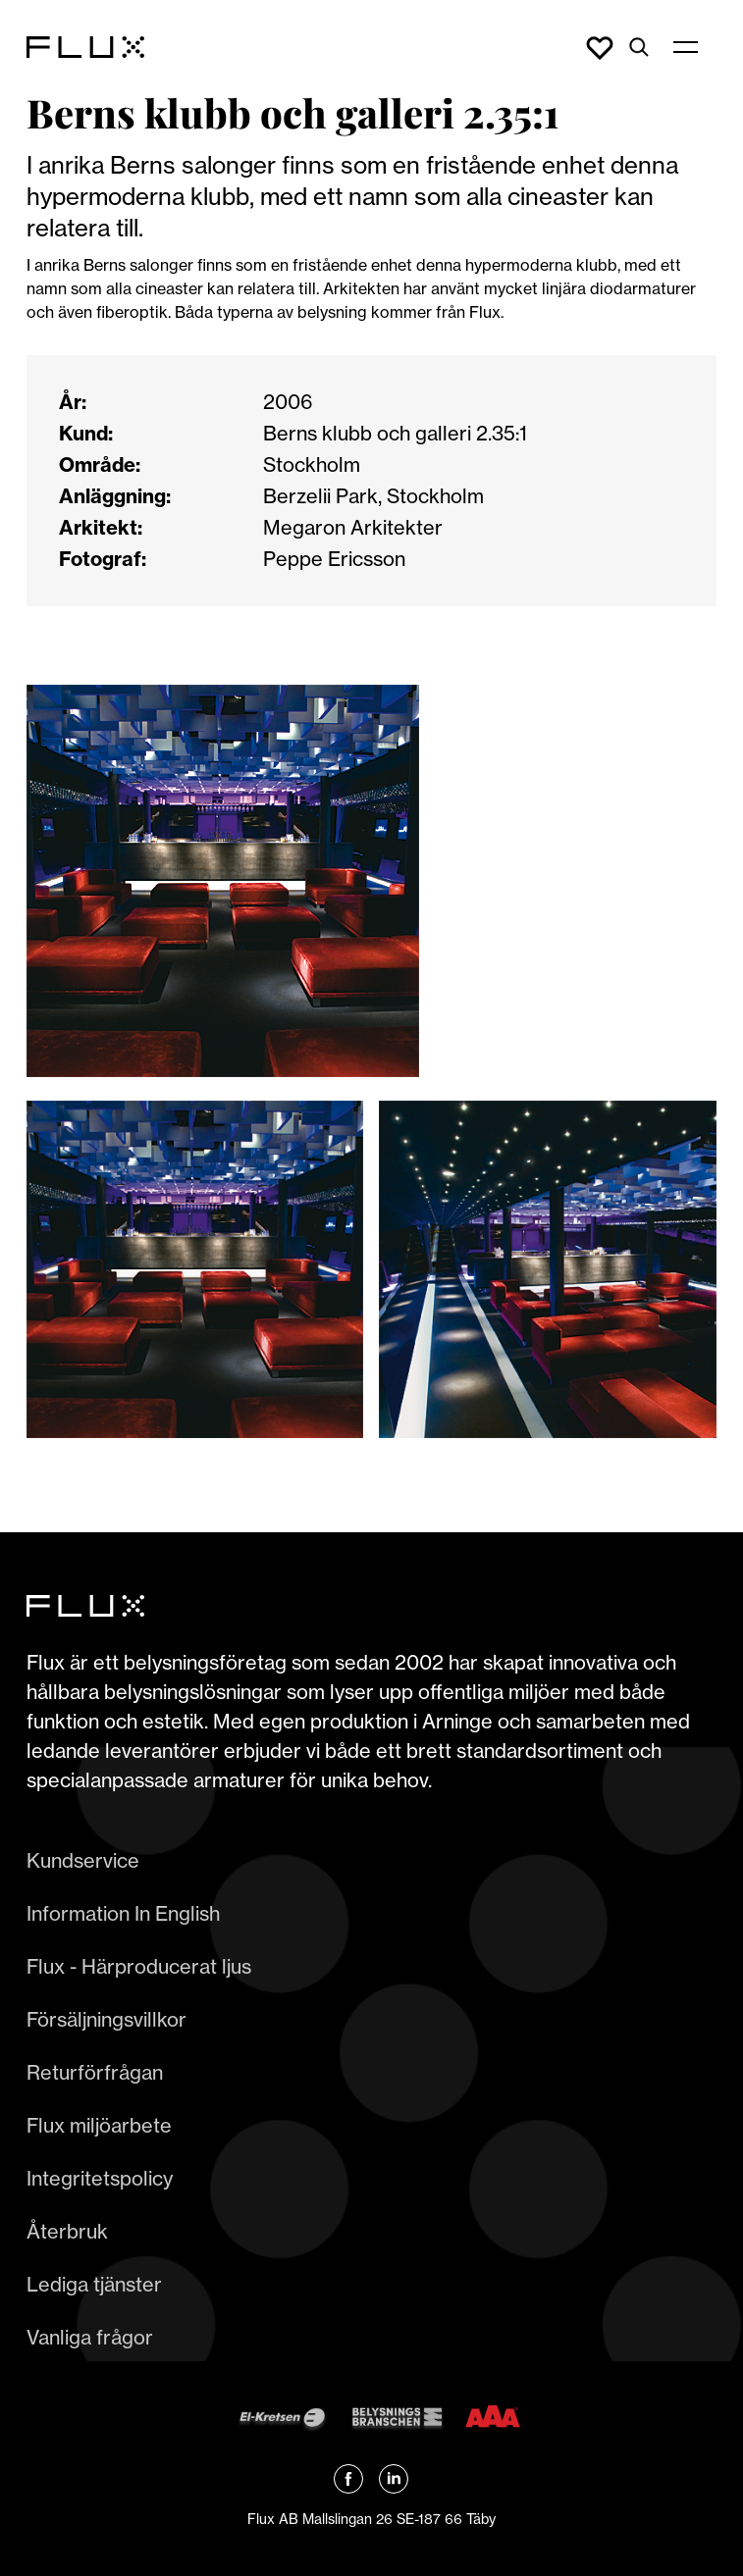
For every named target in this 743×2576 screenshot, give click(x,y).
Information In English (123, 1913)
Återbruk (67, 2231)
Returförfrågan (95, 2072)
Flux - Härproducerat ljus (139, 1966)
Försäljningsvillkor (106, 2019)
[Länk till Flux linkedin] (393, 2479)
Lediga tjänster (94, 2284)
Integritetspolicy (100, 2178)
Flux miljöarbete (99, 2125)
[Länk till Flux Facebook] (348, 2479)
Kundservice (83, 1860)
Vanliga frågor (90, 2337)
